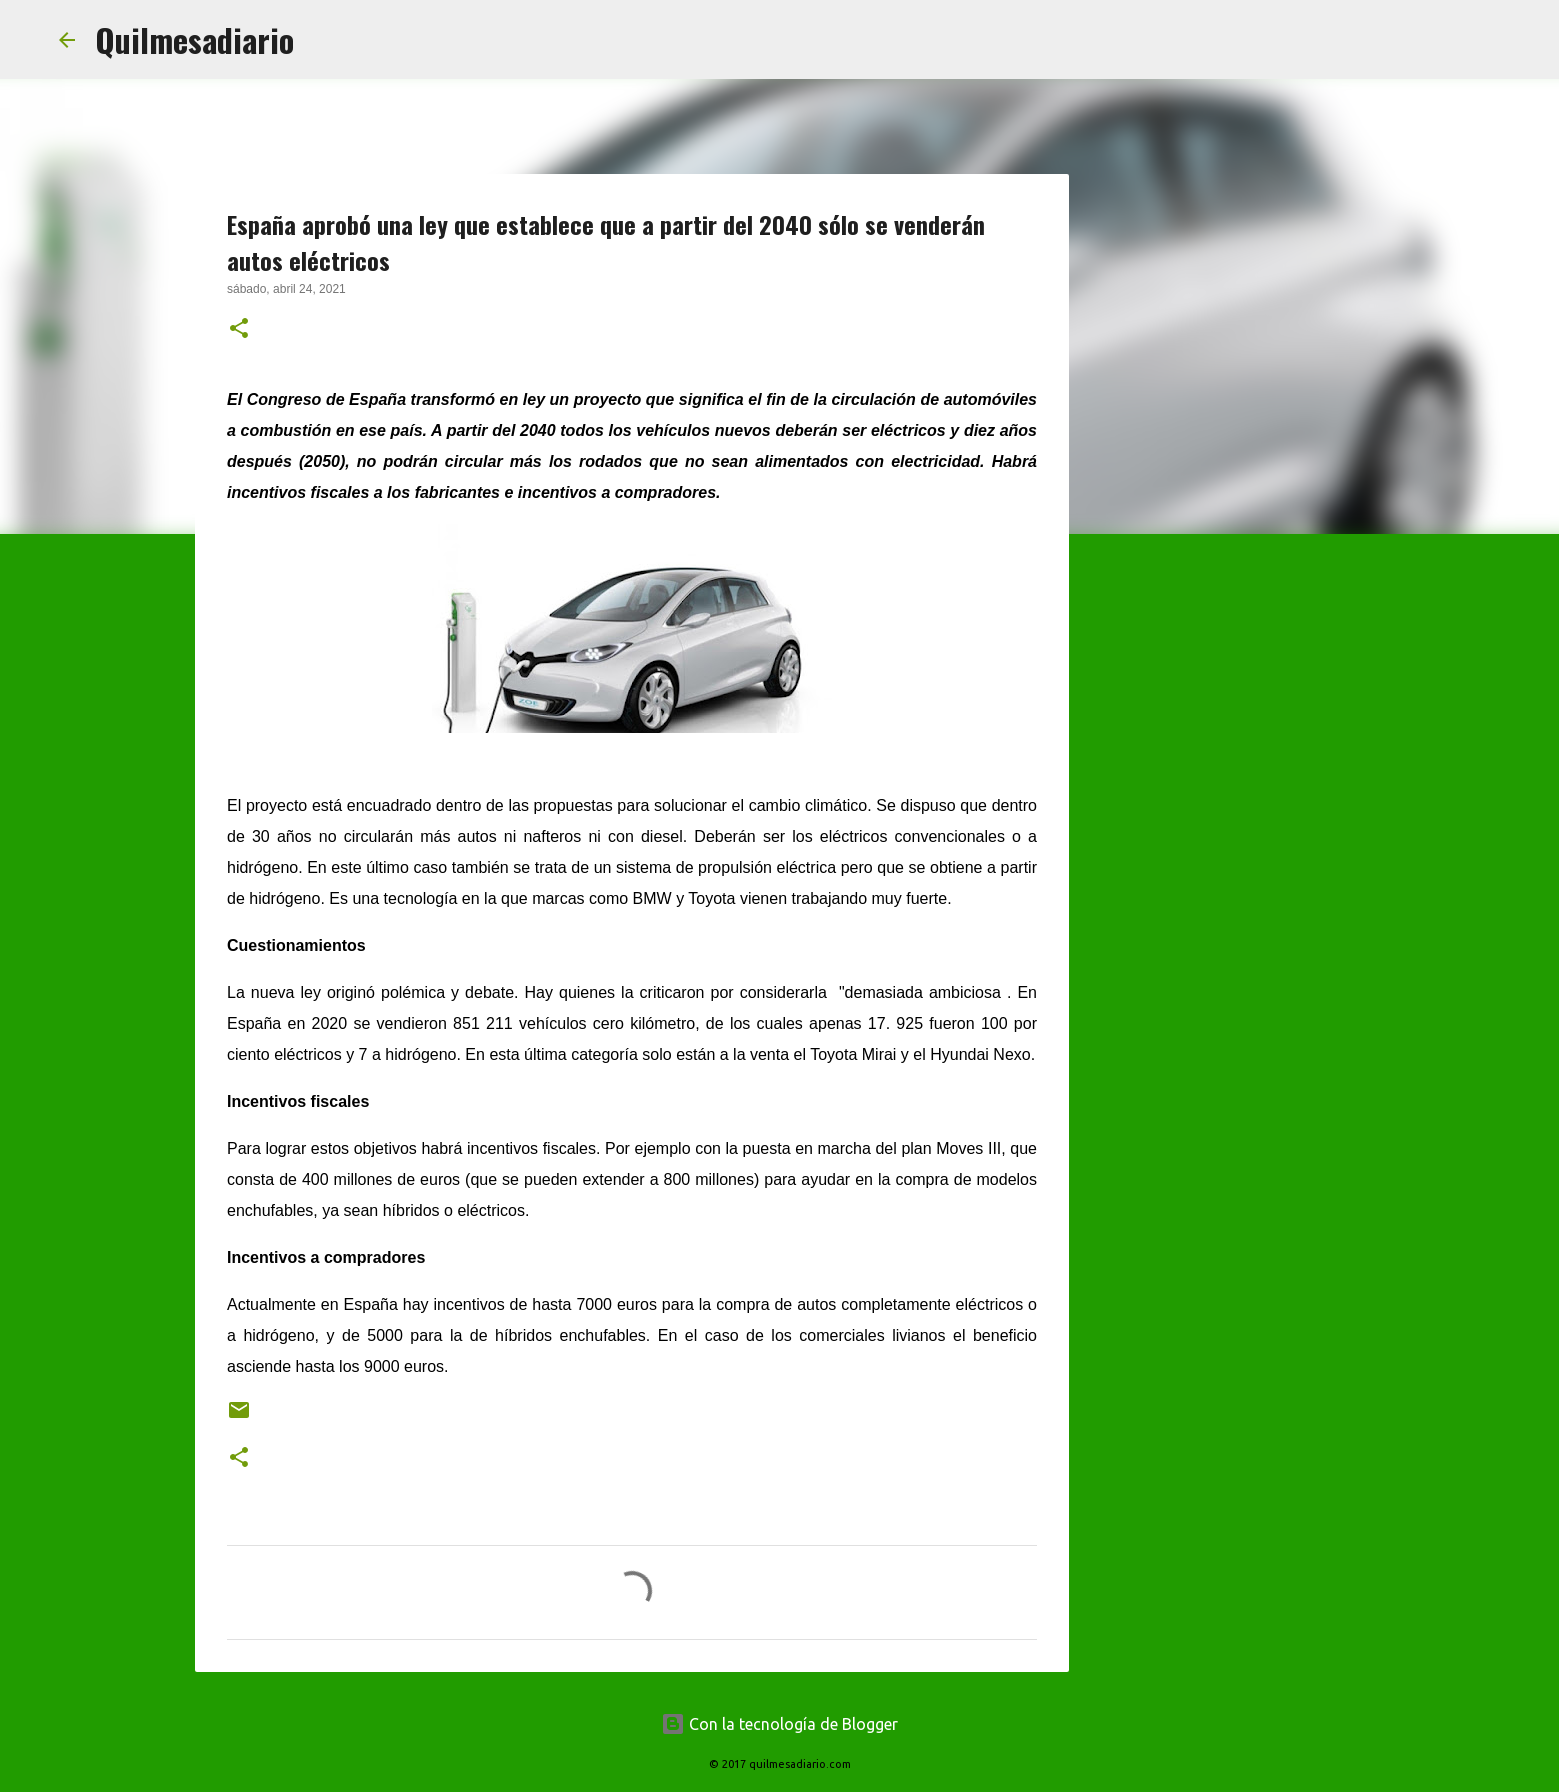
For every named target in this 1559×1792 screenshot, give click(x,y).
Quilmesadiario (194, 39)
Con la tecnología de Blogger (779, 1724)
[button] (239, 330)
